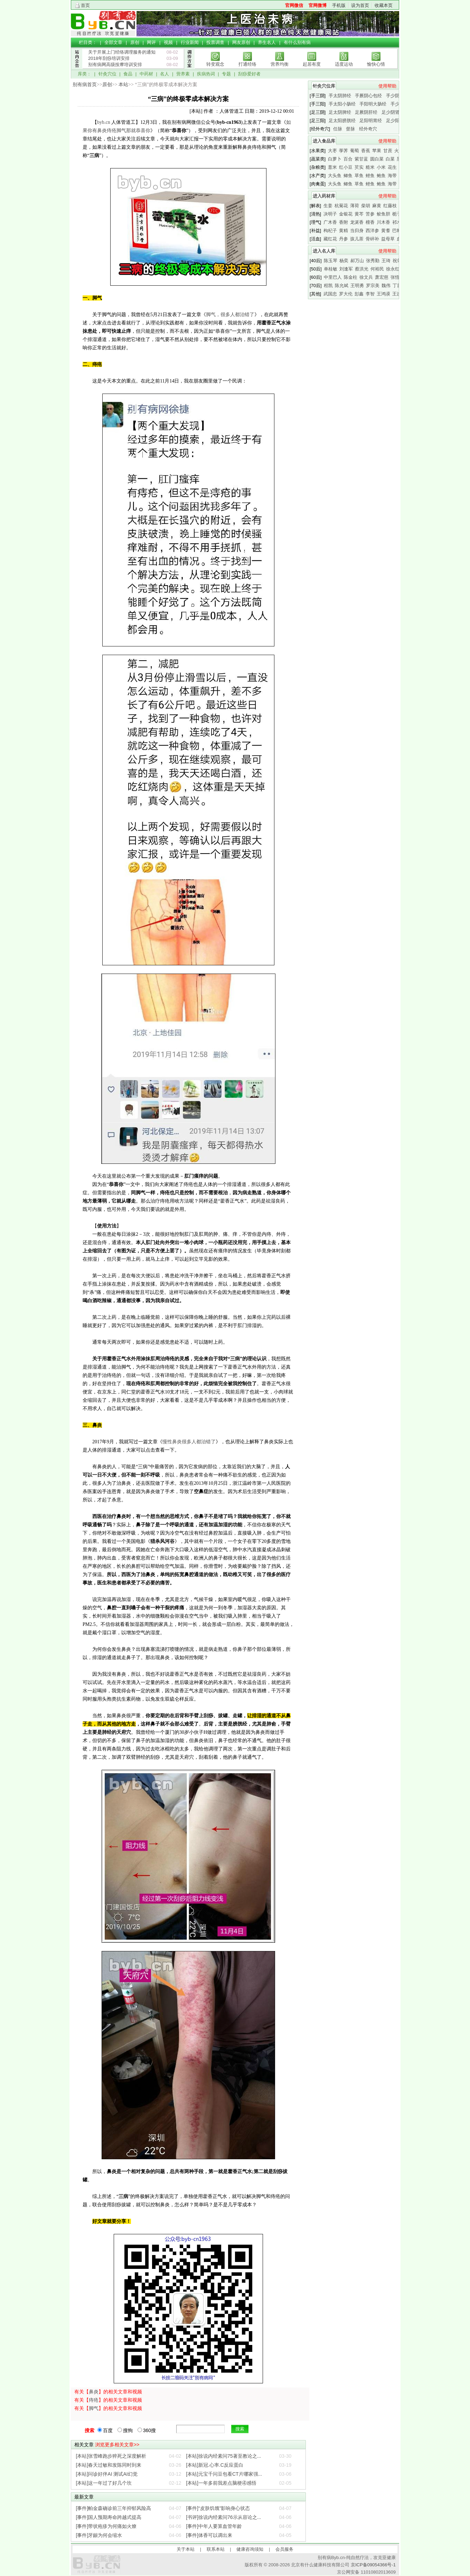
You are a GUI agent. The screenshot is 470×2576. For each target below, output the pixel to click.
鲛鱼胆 (383, 214)
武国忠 (330, 293)
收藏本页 (384, 5)
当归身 (357, 230)
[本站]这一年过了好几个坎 (104, 2483)
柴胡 (365, 205)
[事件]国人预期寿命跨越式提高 (109, 2517)
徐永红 (393, 269)
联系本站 (216, 2549)
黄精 (343, 230)
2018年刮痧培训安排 (109, 58)
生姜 (327, 205)
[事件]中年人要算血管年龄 (214, 2526)
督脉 (350, 128)
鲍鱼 (381, 175)
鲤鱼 (370, 175)
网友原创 (241, 42)
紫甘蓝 (361, 159)
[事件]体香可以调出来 (209, 2535)
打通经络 (247, 64)
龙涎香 (357, 222)
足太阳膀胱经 (342, 120)
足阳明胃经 (370, 120)
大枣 (332, 150)
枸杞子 (330, 230)
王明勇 (357, 285)
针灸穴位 (107, 73)
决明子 (330, 214)
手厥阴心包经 (368, 95)
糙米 (370, 167)
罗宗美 (372, 285)
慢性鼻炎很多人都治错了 (189, 1441)
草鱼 (359, 175)
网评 (151, 42)
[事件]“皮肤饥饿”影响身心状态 (218, 2508)
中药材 (146, 73)
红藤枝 (390, 205)
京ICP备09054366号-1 (373, 2564)
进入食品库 (324, 141)
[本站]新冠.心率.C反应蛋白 (214, 2465)
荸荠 (343, 150)
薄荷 (354, 205)
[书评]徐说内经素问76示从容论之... (223, 2517)
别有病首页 (85, 84)
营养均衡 (280, 64)
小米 (381, 167)
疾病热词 (206, 73)
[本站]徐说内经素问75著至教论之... (223, 2456)
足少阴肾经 (393, 112)
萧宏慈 (381, 277)
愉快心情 (376, 64)
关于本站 (186, 2549)
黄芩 (359, 214)
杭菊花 (341, 205)
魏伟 (386, 285)
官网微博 (318, 5)
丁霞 (397, 285)
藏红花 (330, 238)
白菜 (390, 159)
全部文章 (113, 42)
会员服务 (284, 2549)
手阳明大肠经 (372, 104)
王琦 (386, 260)
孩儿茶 (357, 238)
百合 (348, 159)
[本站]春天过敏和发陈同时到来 (109, 2465)
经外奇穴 (368, 128)
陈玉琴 (330, 260)
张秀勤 (372, 260)
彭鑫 (359, 293)
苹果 (376, 150)
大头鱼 (334, 175)
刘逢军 (346, 269)
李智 (370, 293)
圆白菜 (377, 159)
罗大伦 (345, 293)
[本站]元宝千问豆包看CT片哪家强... (224, 2474)
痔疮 (93, 2400)
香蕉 (365, 150)
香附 (343, 222)
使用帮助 (387, 86)
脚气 (93, 2408)
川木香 (383, 222)
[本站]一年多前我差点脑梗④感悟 (221, 2483)
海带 (392, 175)
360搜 (147, 2430)
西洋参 (372, 230)
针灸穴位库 (324, 86)
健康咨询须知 (249, 2549)
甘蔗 (387, 150)
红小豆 (345, 167)
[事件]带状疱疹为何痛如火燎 (106, 2526)
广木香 (330, 222)
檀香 (370, 222)
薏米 (332, 167)
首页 (85, 5)
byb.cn (103, 122)
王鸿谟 (383, 293)
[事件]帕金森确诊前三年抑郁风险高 (113, 2508)
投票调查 (215, 42)
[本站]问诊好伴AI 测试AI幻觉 (107, 2474)
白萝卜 (334, 159)
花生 (392, 167)
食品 (127, 73)
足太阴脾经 (340, 112)
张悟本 (397, 277)
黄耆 (385, 230)
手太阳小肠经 (342, 104)
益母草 (388, 238)
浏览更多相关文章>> (117, 2444)
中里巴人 (333, 277)
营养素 (183, 73)
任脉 (337, 128)
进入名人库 (324, 251)
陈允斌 (341, 285)
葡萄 (354, 150)
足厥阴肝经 (366, 112)
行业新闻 (190, 42)
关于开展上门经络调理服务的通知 (122, 52)
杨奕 (343, 260)
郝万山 (357, 260)
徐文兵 (366, 277)
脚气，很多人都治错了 (230, 314)
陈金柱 (350, 277)
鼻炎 (93, 2391)
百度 (105, 2430)
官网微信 (294, 5)
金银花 (345, 214)
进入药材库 (324, 196)
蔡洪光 (361, 269)
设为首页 (360, 5)
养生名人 (267, 42)
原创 (134, 42)
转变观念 (215, 64)
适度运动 (344, 64)
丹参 (343, 238)
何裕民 (377, 269)
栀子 (396, 214)
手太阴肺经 (340, 95)
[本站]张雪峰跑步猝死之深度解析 (111, 2456)
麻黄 (376, 205)
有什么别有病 (297, 42)
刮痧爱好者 (249, 73)
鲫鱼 (348, 175)
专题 (226, 73)
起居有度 (312, 64)
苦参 (370, 214)
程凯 (328, 285)
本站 (123, 84)
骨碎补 (372, 238)
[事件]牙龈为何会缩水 (99, 2535)
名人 (164, 73)
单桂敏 (330, 269)
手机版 (339, 5)
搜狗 (125, 2430)
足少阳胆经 (397, 120)
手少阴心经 (397, 95)
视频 (168, 42)
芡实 (359, 167)
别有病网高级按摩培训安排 (115, 64)
